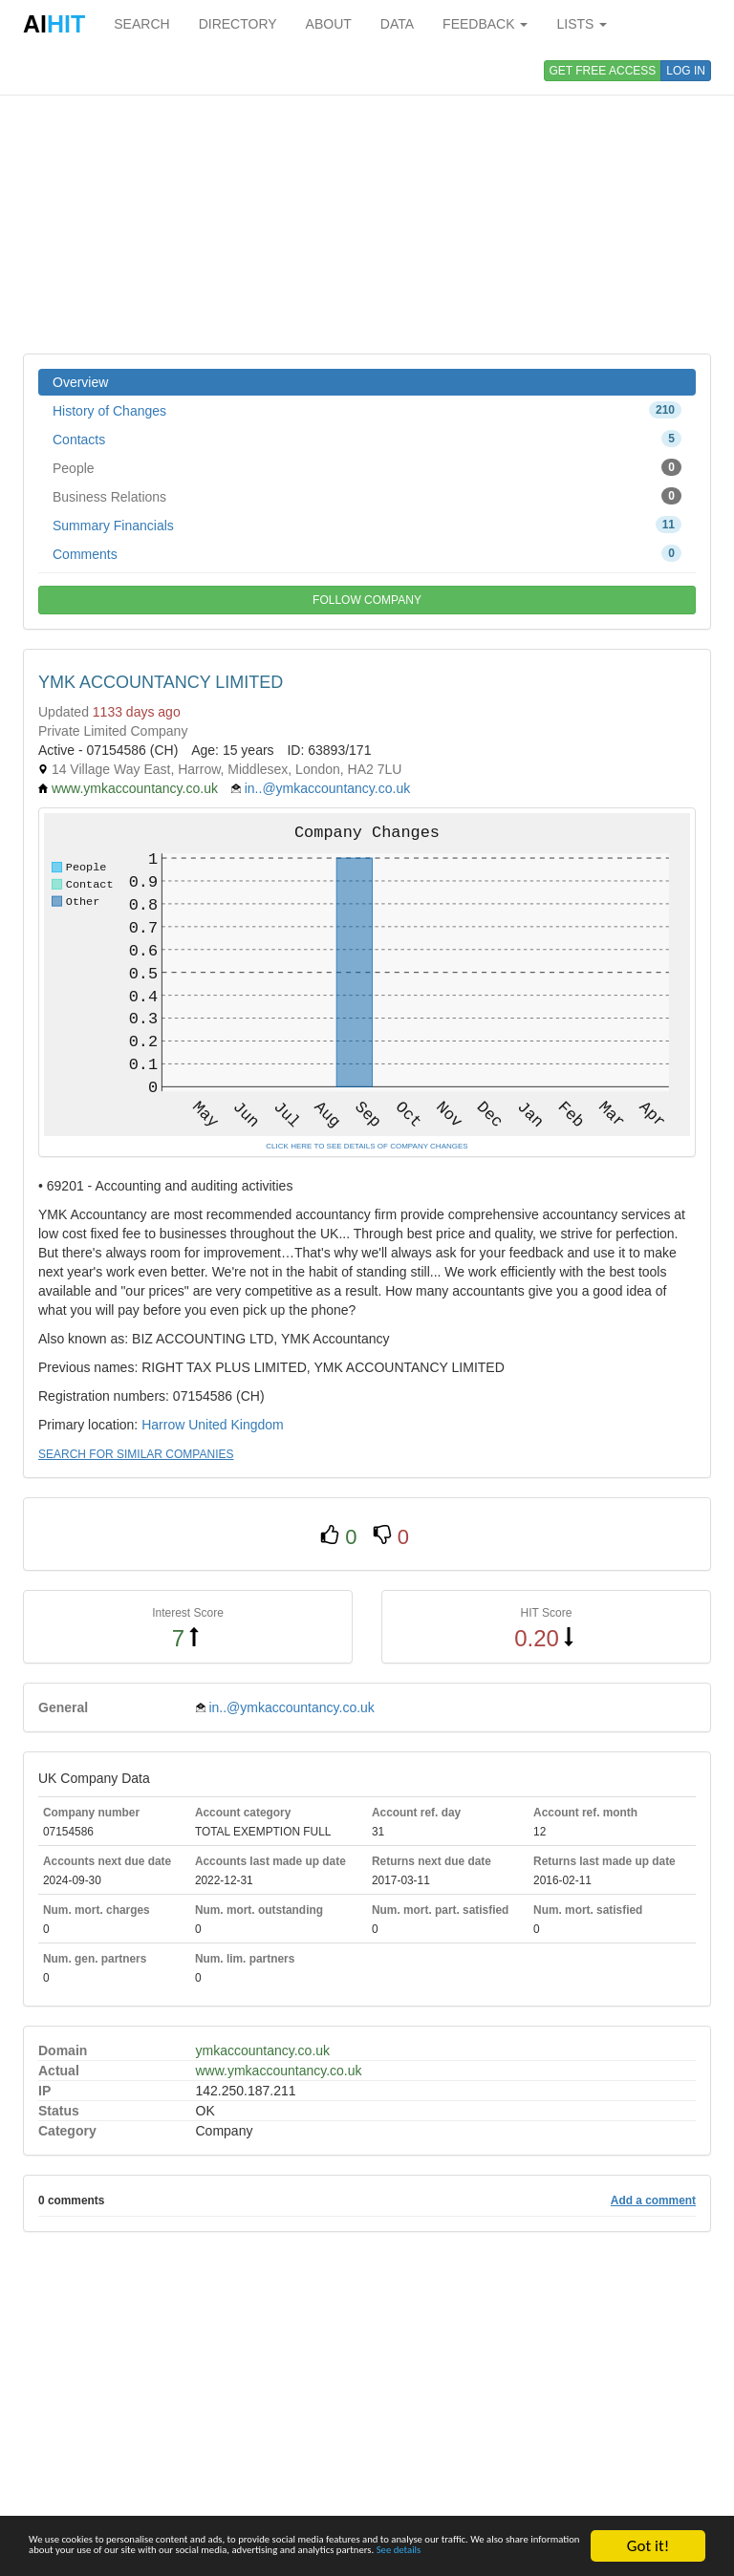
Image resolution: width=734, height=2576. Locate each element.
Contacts (367, 438)
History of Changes (367, 410)
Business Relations (367, 495)
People (367, 467)
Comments (367, 553)
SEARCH (141, 24)
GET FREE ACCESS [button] (603, 70)
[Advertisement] (367, 200)
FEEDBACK (485, 24)
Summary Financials (367, 524)
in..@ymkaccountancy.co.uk (327, 788)
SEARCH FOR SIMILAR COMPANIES (135, 1454)
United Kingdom (236, 1424)
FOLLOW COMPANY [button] (367, 600)
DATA (397, 24)
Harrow (162, 1424)
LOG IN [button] (685, 70)
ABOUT (329, 24)
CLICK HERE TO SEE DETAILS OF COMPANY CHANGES (366, 1146)
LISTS (581, 24)
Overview (80, 382)
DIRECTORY (238, 24)
